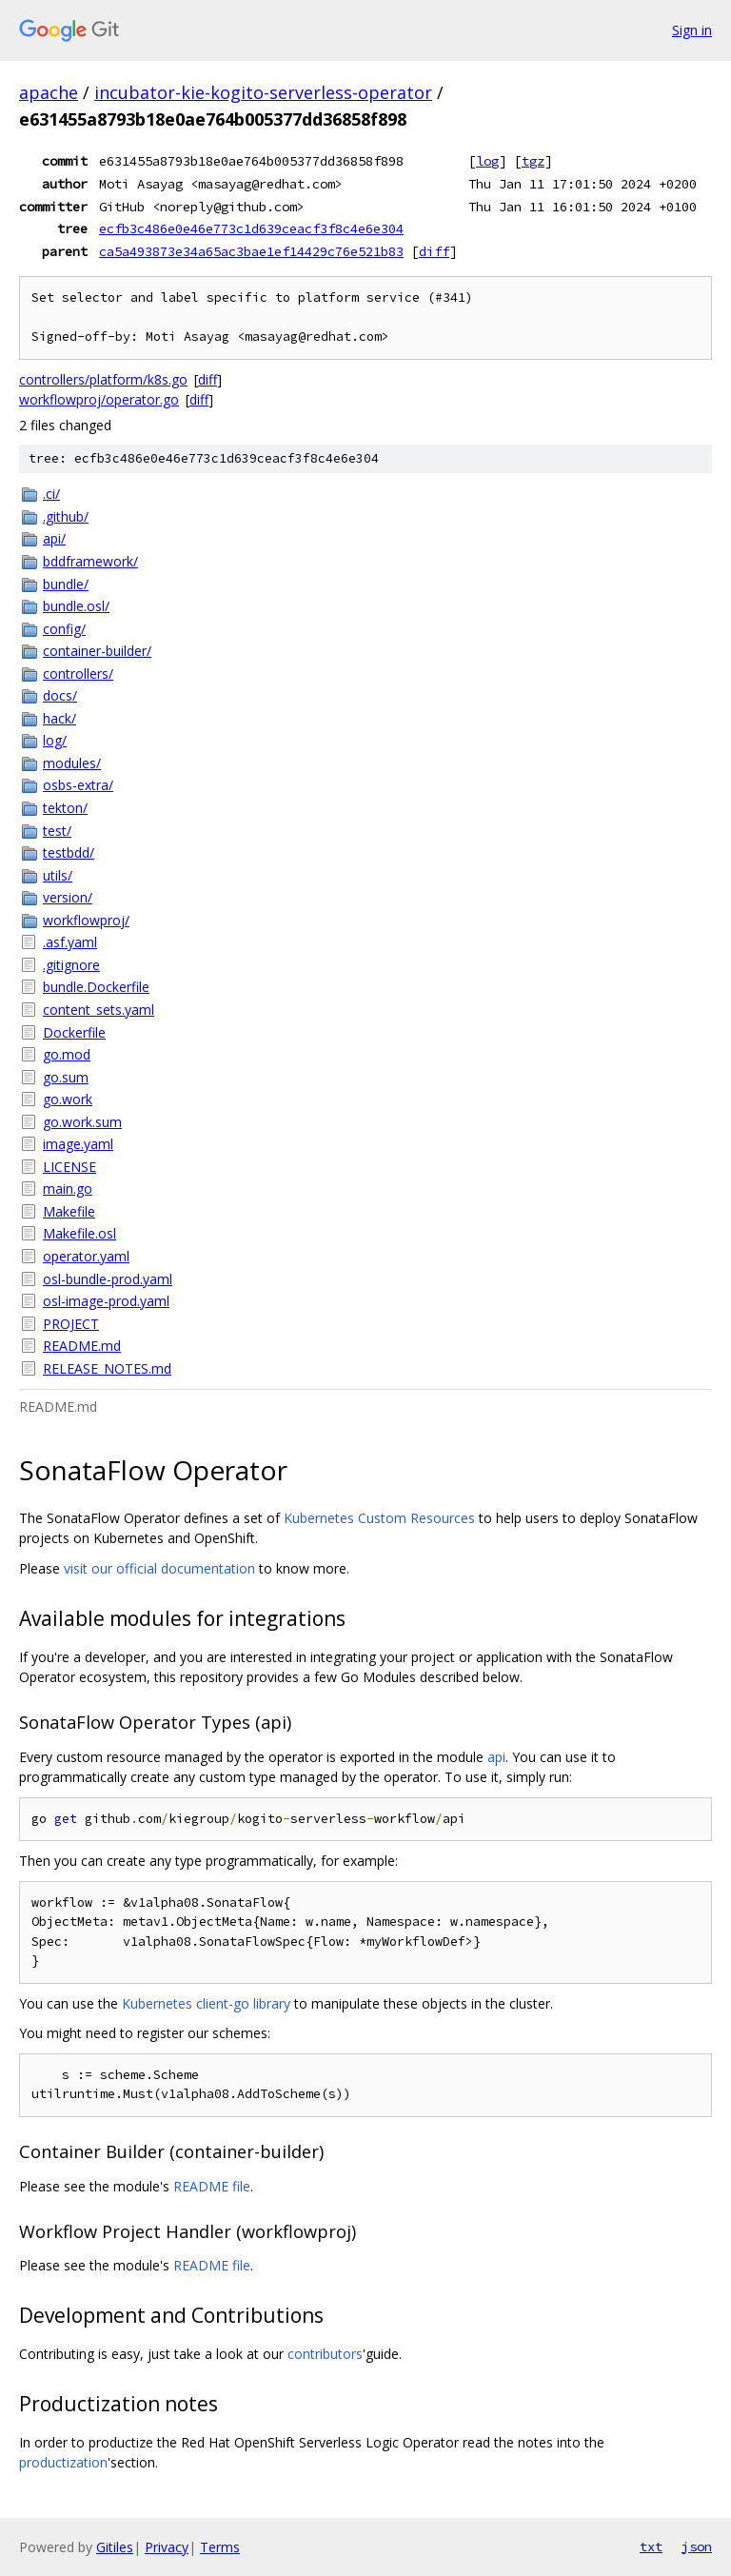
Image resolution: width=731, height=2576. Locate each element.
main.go (67, 1188)
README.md (82, 1346)
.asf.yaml (70, 942)
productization (63, 2462)
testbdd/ (68, 852)
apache (48, 92)
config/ (64, 629)
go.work (67, 1099)
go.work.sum (82, 1122)
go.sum (66, 1077)
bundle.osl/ (76, 606)
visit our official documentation (159, 1568)
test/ (57, 831)
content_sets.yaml (98, 1010)
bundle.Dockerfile (96, 987)
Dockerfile (74, 1032)
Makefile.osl (79, 1233)
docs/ (60, 695)
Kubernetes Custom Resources (379, 1518)
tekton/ (65, 808)
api (496, 1757)
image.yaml (78, 1144)
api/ (54, 538)
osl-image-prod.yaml (106, 1301)
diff (434, 251)
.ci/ (51, 494)
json (697, 2546)
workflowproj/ (86, 920)
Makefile (69, 1211)
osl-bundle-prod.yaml (107, 1279)
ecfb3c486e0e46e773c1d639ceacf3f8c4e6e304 (251, 228)
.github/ (66, 516)
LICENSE (69, 1167)
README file (211, 2186)
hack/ (59, 718)
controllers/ (78, 673)
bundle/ (66, 584)
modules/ (72, 763)
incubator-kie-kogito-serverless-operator (263, 92)
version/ (67, 897)
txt (651, 2546)
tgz (533, 160)
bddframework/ (90, 561)
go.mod (66, 1054)
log (487, 160)
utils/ (57, 875)
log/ (55, 740)
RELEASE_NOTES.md (107, 1368)
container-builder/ (97, 651)
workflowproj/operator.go (99, 399)
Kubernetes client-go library (206, 2003)
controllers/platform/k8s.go (103, 379)
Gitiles (114, 2547)
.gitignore (71, 965)
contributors (325, 2354)
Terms (220, 2547)
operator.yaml (86, 1256)
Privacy (166, 2547)
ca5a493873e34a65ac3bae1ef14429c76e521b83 (251, 251)
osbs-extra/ (78, 785)
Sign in (692, 30)
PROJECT (71, 1324)
